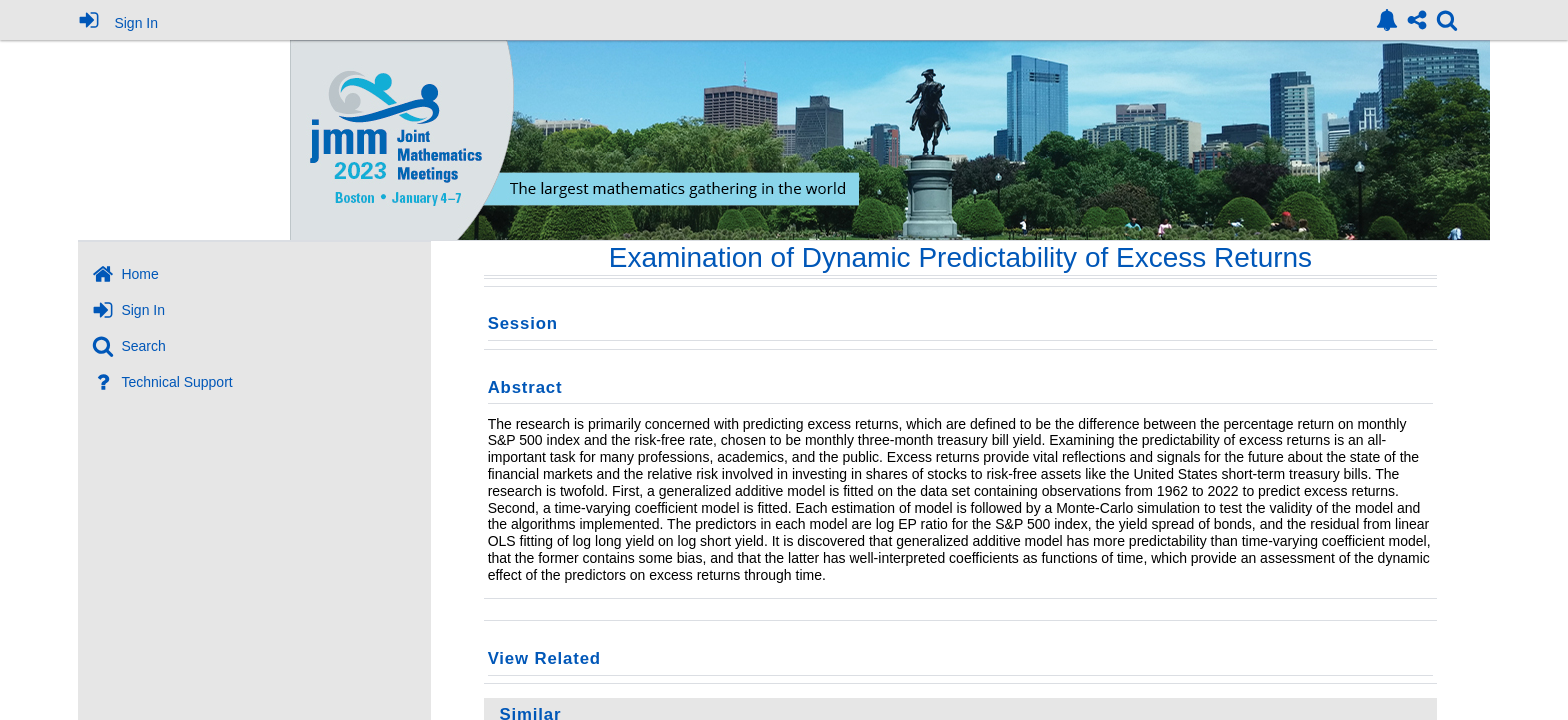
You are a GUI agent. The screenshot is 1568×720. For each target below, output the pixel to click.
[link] (1387, 20)
